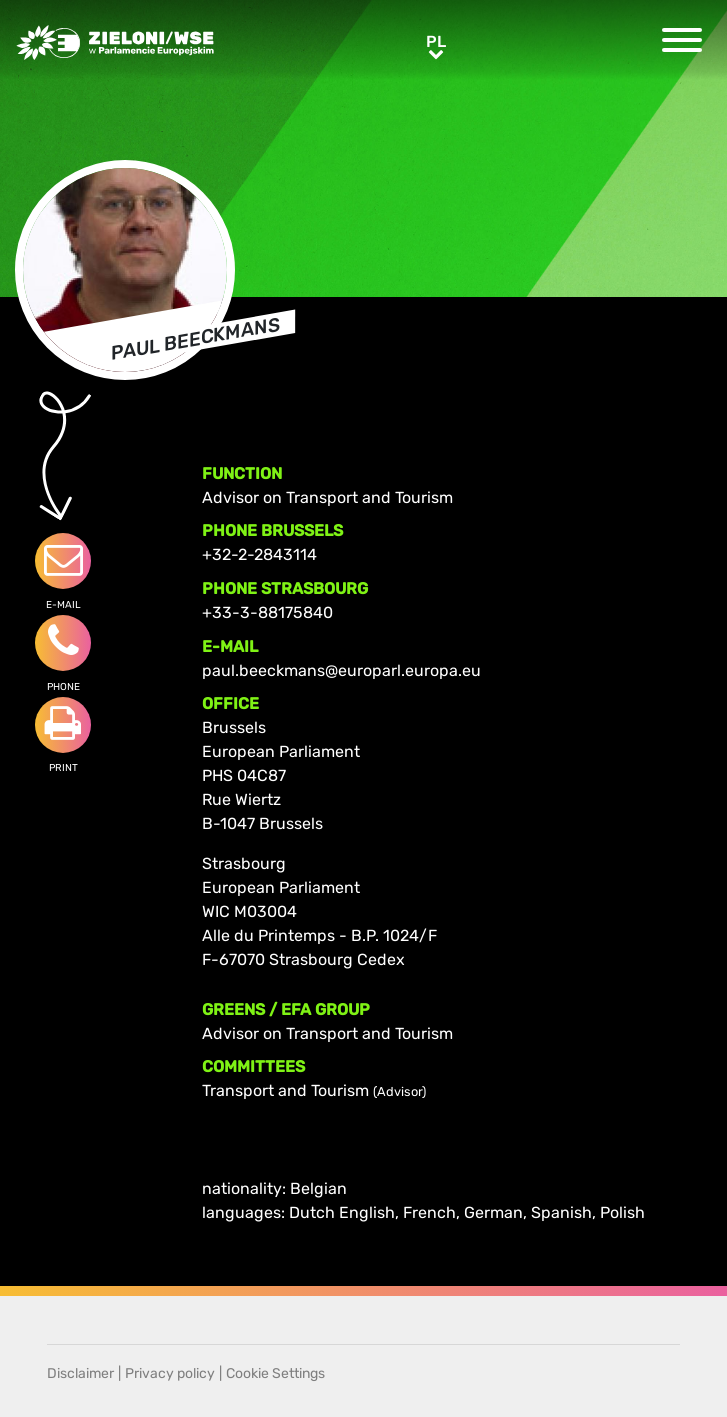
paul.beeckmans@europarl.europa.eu (341, 670)
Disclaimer (80, 1373)
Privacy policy (170, 1373)
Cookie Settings (275, 1373)
